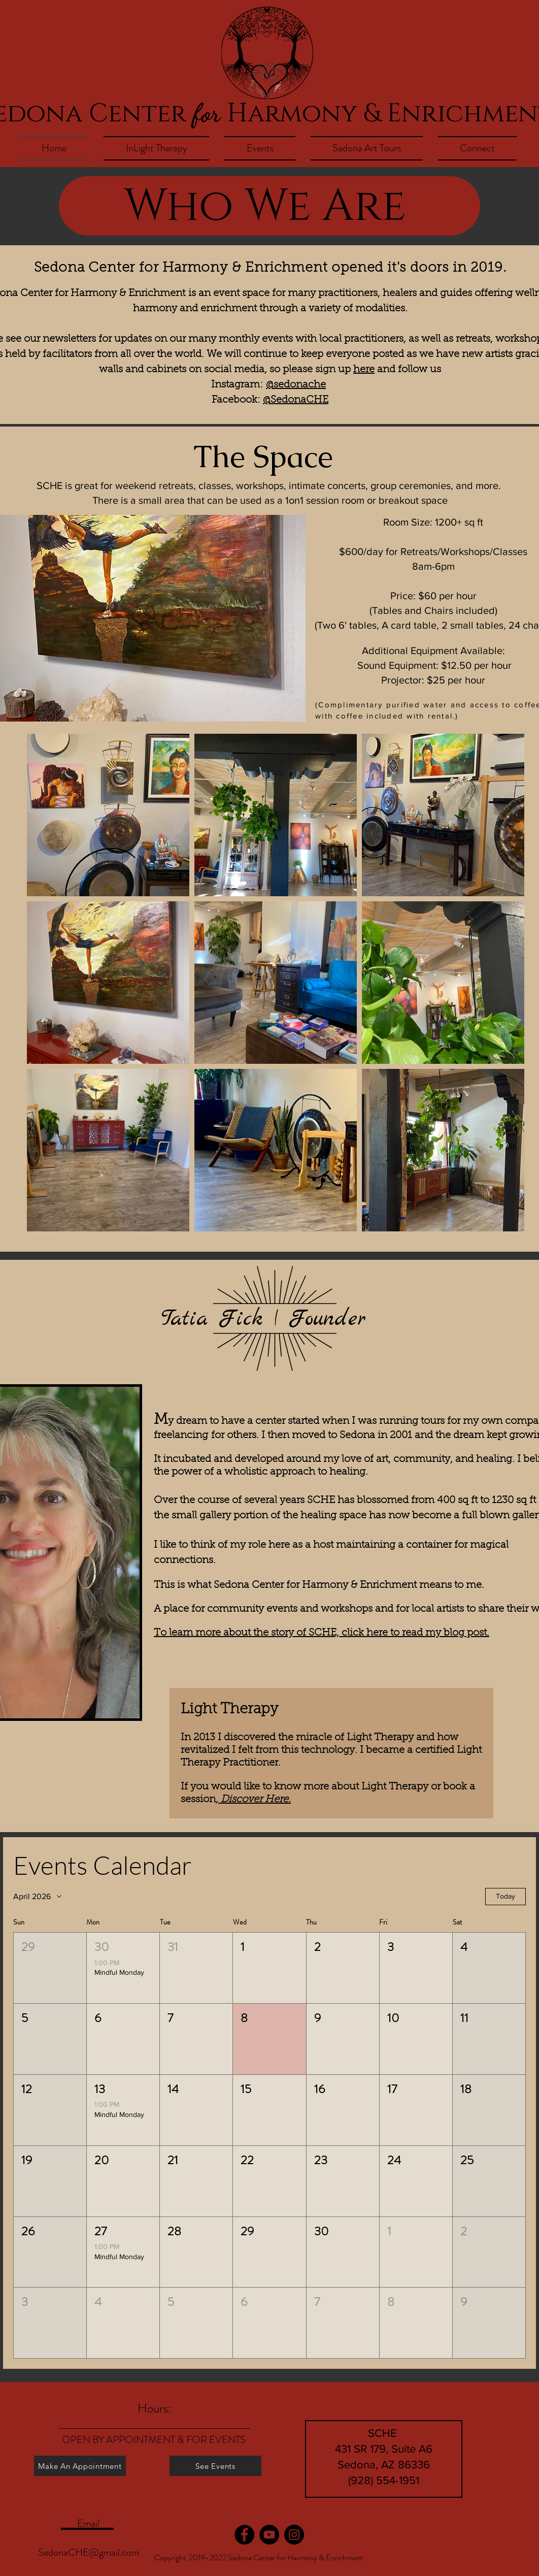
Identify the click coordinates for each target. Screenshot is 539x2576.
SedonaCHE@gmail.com (88, 2552)
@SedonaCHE (295, 400)
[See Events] (215, 2466)
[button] (50, 1968)
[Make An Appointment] (80, 2466)
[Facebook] (244, 2535)
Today (505, 1896)
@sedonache (296, 385)
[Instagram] (294, 2535)
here (364, 370)
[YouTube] (269, 2535)
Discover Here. (254, 1800)
